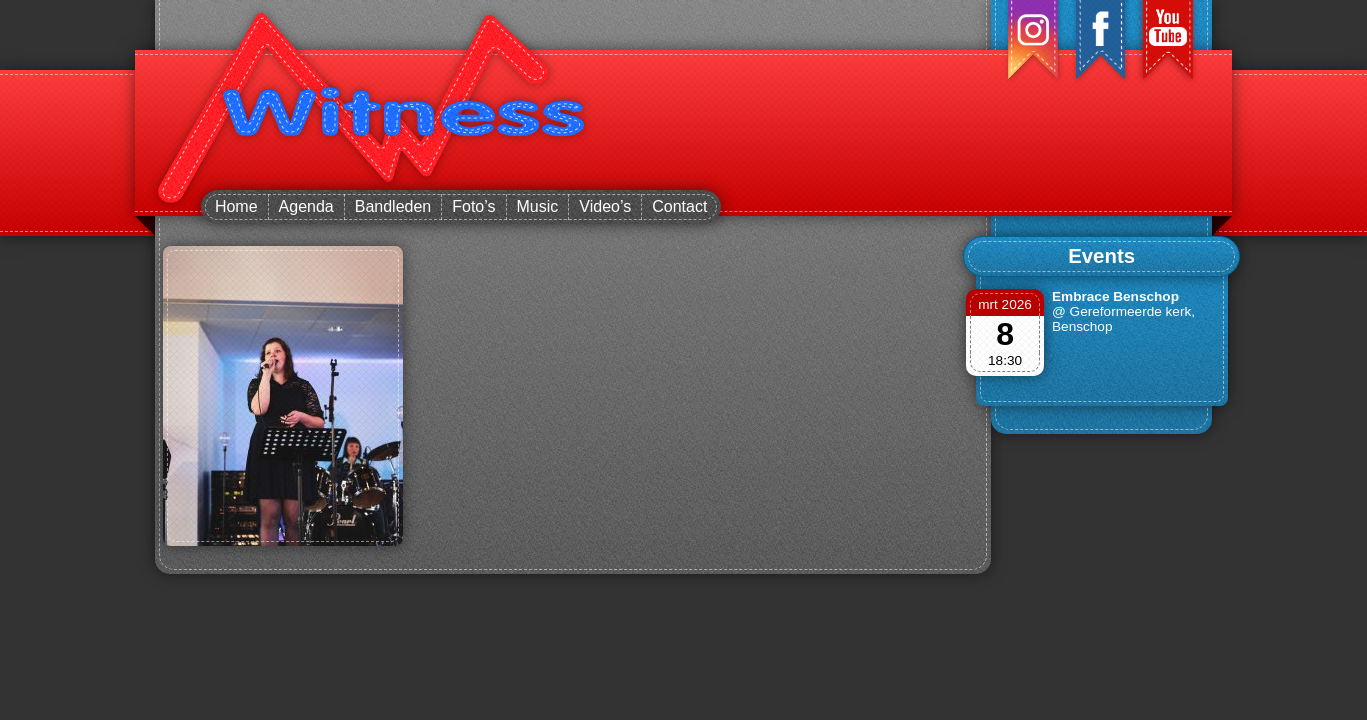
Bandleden (393, 206)
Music (538, 206)
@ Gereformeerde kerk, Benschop (1123, 319)
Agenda (306, 206)
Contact (679, 206)
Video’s (605, 206)
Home (236, 206)
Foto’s (473, 206)
